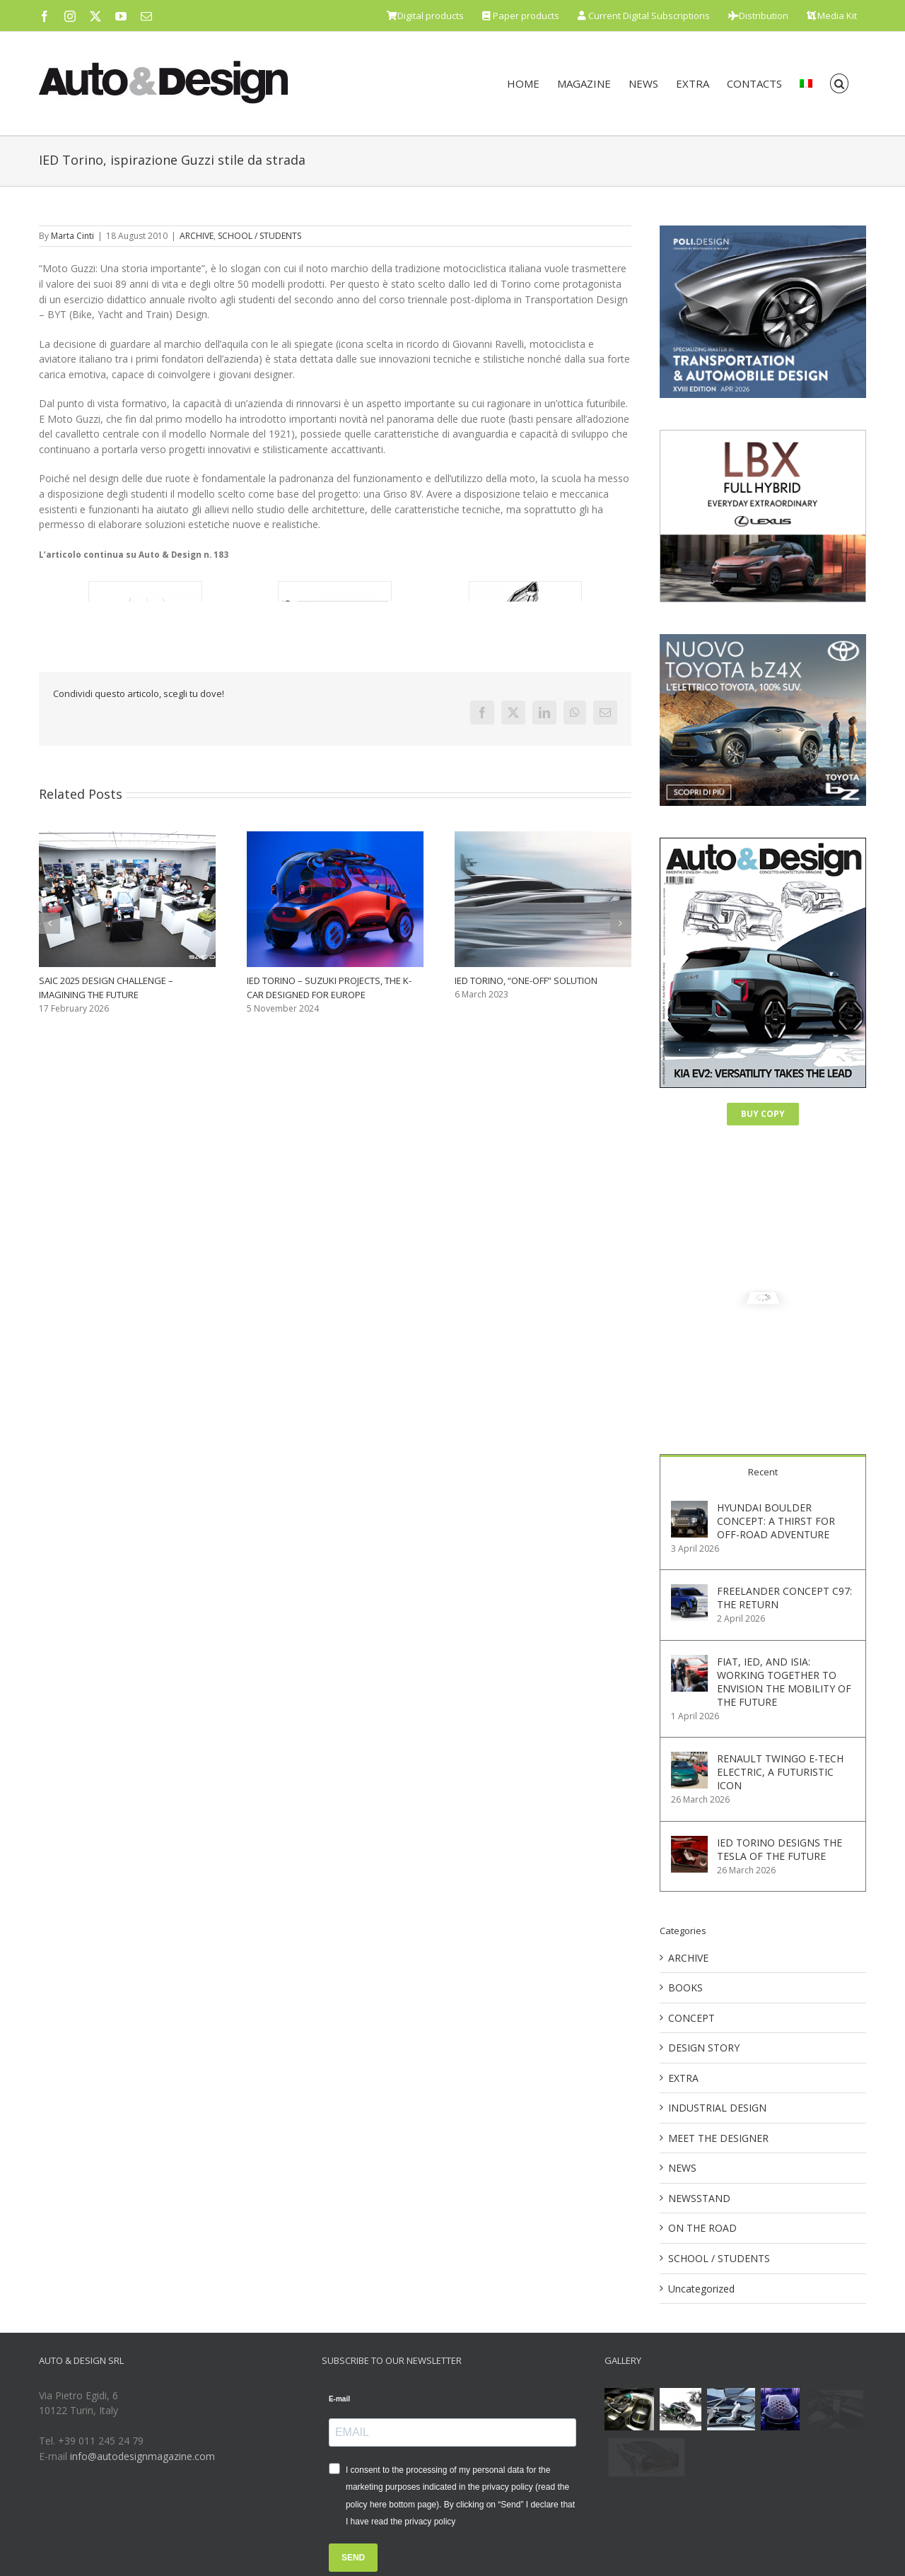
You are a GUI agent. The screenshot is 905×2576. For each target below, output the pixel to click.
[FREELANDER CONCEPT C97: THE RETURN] (689, 1591)
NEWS (682, 2167)
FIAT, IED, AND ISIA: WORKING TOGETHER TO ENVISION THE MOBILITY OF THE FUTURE (784, 1682)
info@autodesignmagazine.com (142, 2456)
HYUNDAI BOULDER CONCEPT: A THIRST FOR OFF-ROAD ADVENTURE (776, 1521)
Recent (763, 1471)
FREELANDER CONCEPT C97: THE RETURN (784, 1597)
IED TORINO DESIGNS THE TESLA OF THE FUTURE (779, 1849)
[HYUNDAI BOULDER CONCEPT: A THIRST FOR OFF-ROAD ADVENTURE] (689, 1508)
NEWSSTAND (699, 2198)
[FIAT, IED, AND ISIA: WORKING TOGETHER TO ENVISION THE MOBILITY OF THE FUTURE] (689, 1662)
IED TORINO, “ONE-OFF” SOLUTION (526, 980)
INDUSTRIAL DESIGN (717, 2107)
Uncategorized (701, 2288)
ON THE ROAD (702, 2228)
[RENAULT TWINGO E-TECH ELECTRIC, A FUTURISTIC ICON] (689, 1759)
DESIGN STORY (704, 2047)
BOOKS (685, 1987)
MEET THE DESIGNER (718, 2138)
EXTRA (683, 2078)
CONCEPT (691, 2018)
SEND (353, 2558)
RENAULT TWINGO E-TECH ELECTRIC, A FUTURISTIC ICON (780, 1772)
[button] (839, 83)
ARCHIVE (197, 236)
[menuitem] (806, 83)
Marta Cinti (72, 236)
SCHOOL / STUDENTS (259, 236)
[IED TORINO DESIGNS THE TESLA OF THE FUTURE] (689, 1843)
